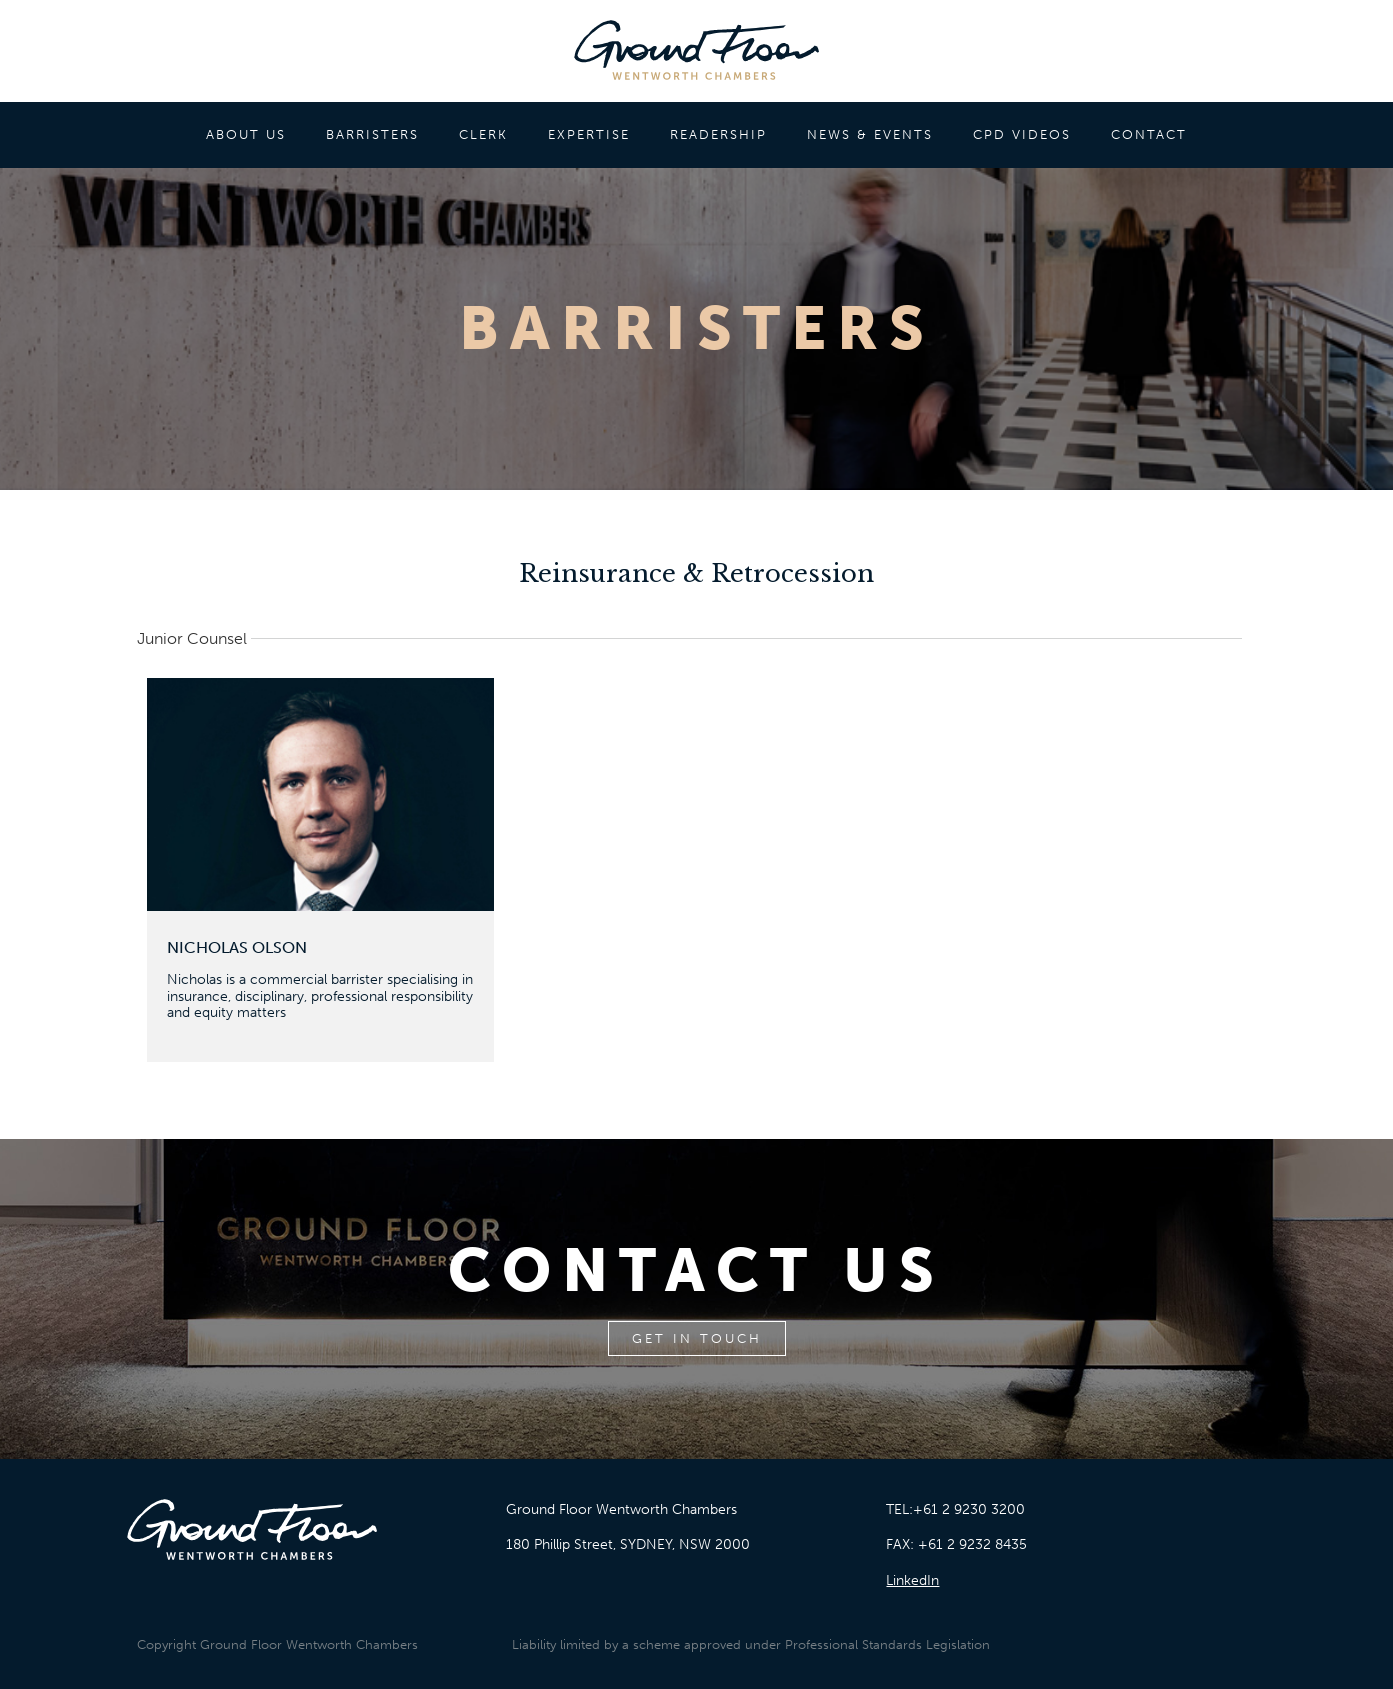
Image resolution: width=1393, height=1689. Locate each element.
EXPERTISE (589, 134)
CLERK (483, 134)
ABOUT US (246, 134)
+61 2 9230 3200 (969, 1509)
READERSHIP (718, 134)
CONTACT (1149, 134)
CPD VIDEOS (1022, 134)
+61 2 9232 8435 (972, 1544)
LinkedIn (912, 1580)
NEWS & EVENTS (870, 134)
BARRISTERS (372, 134)
